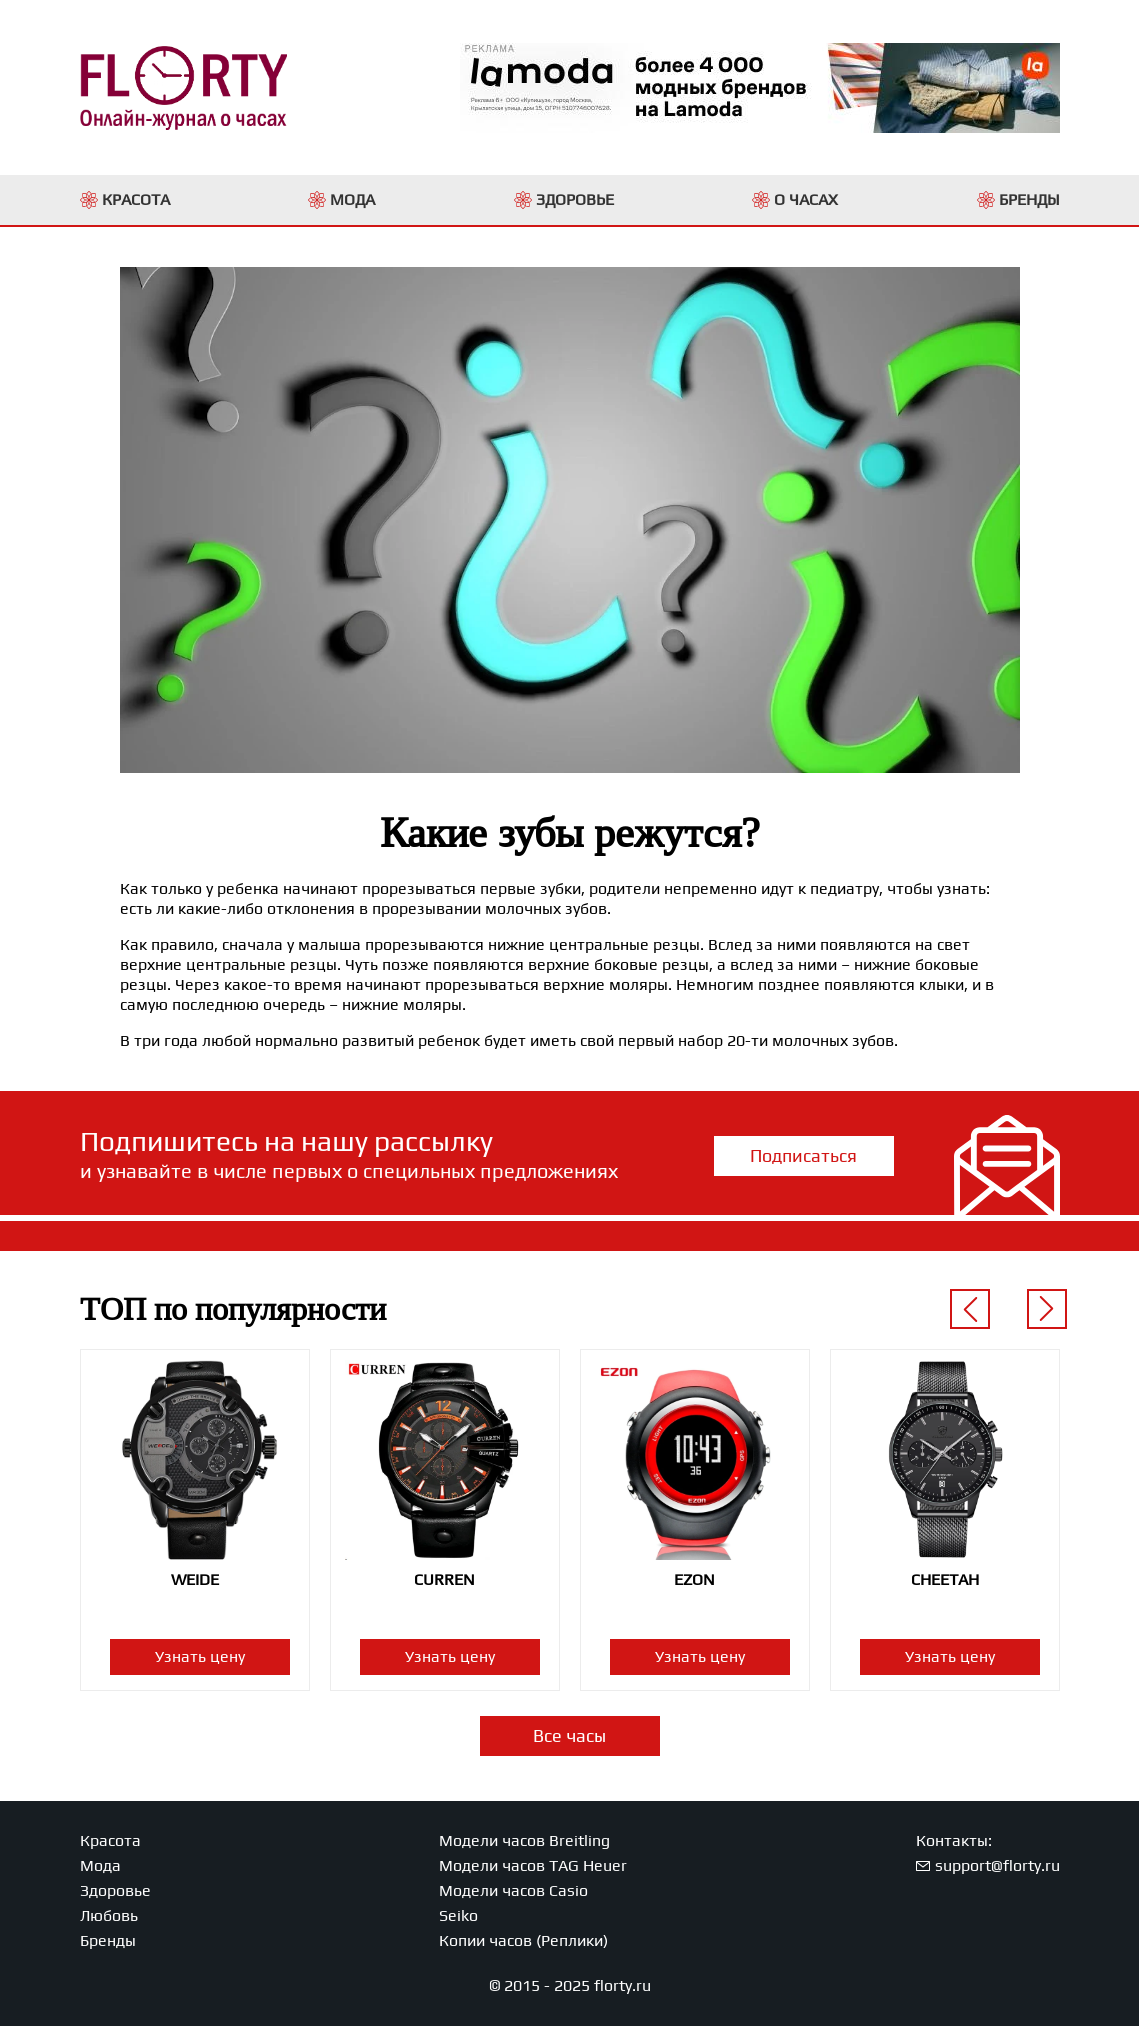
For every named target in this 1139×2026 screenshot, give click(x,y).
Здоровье (115, 1890)
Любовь (109, 1915)
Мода (100, 1865)
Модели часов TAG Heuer (533, 1865)
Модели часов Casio (513, 1890)
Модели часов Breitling (524, 1840)
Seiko (458, 1915)
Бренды (108, 1940)
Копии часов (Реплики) (523, 1940)
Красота (110, 1840)
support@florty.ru (997, 1865)
